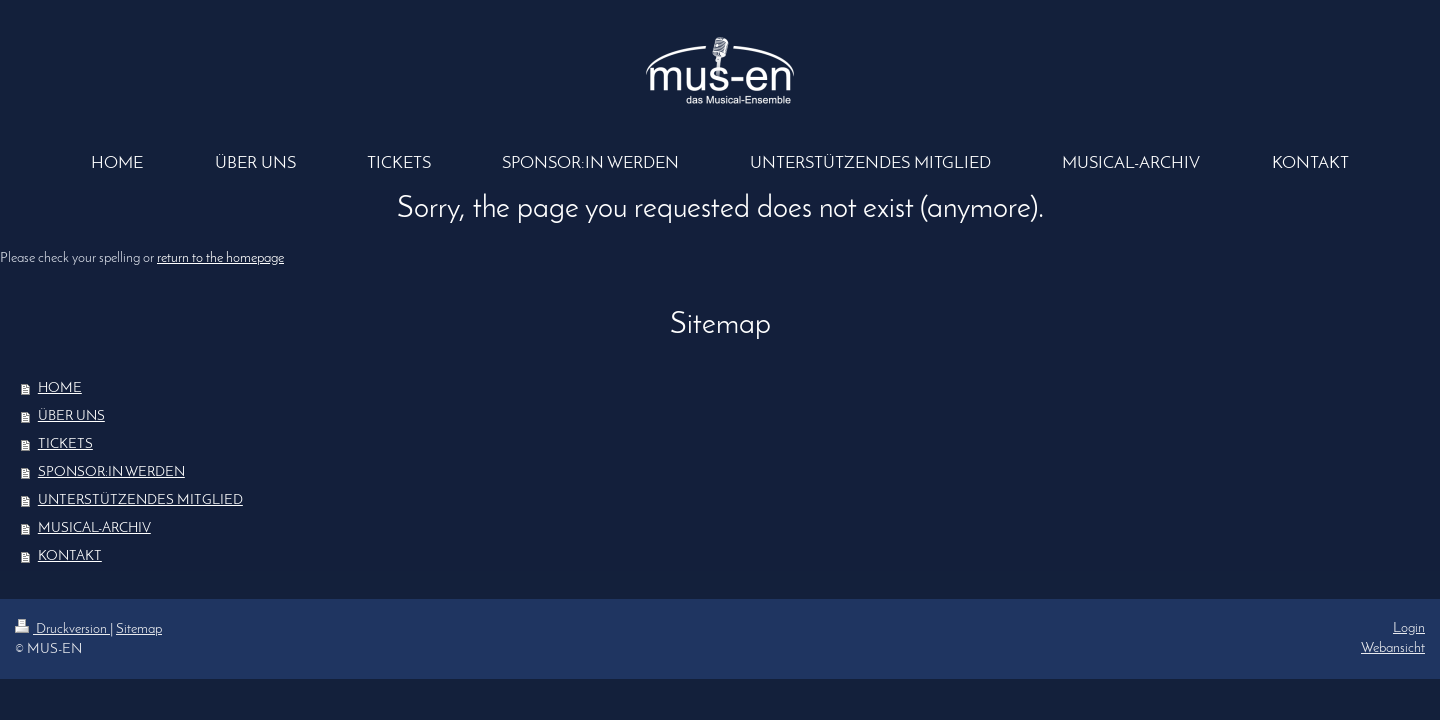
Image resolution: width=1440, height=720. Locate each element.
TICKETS (65, 444)
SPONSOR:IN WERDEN (111, 472)
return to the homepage (220, 258)
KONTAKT (70, 556)
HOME (60, 388)
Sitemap (139, 629)
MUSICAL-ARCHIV (94, 528)
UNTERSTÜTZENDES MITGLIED (140, 500)
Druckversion (62, 629)
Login (1409, 628)
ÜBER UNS (71, 416)
